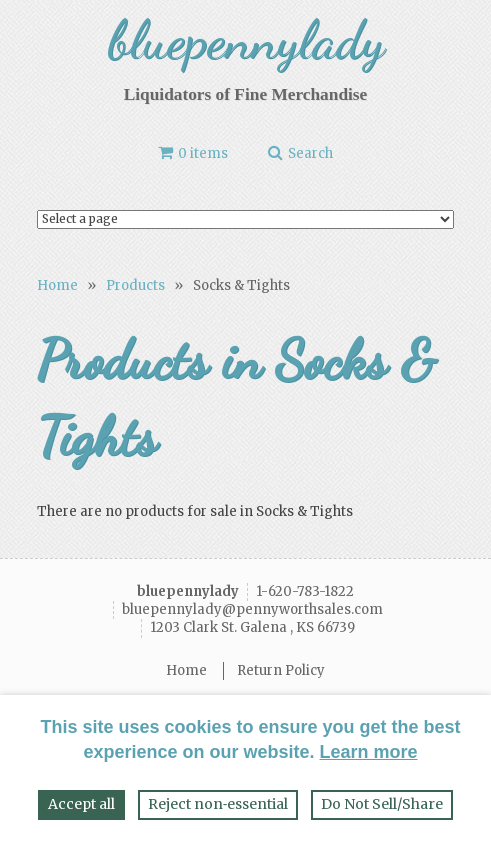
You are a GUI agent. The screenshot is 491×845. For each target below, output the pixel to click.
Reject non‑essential (218, 804)
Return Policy (281, 670)
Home (57, 285)
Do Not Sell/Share (382, 804)
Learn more (369, 752)
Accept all (81, 804)
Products (135, 285)
